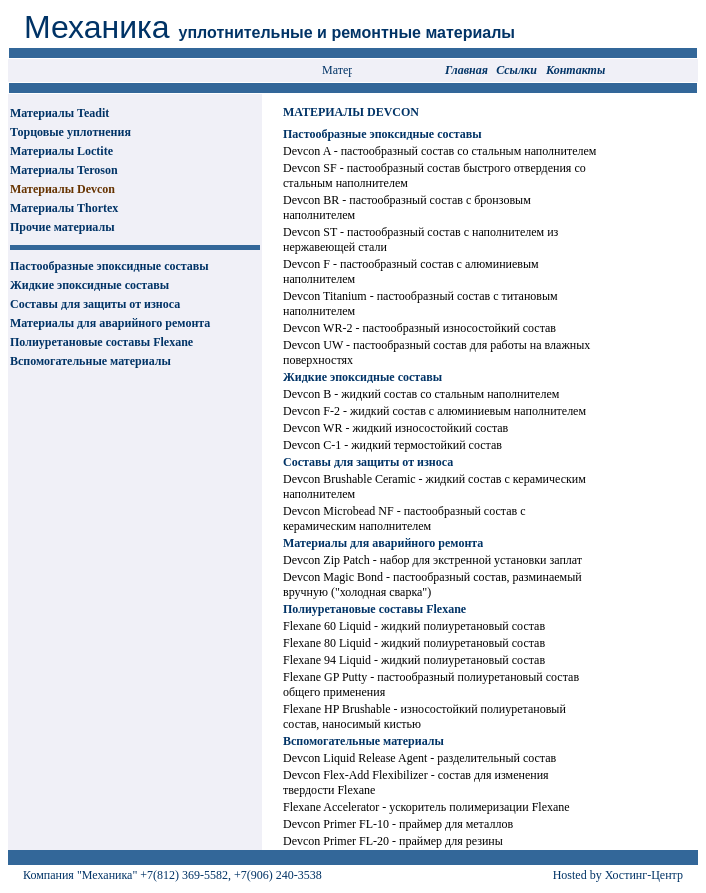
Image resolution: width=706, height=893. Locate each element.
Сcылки (516, 70)
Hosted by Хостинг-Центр (618, 875)
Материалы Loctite (61, 151)
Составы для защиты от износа (95, 304)
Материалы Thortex (64, 208)
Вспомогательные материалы (90, 361)
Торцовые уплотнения (70, 132)
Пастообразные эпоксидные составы (109, 266)
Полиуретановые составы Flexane (101, 342)
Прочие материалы (62, 227)
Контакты (575, 70)
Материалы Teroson (64, 170)
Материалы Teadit (59, 113)
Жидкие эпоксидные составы (89, 285)
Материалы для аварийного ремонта (110, 323)
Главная (466, 70)
